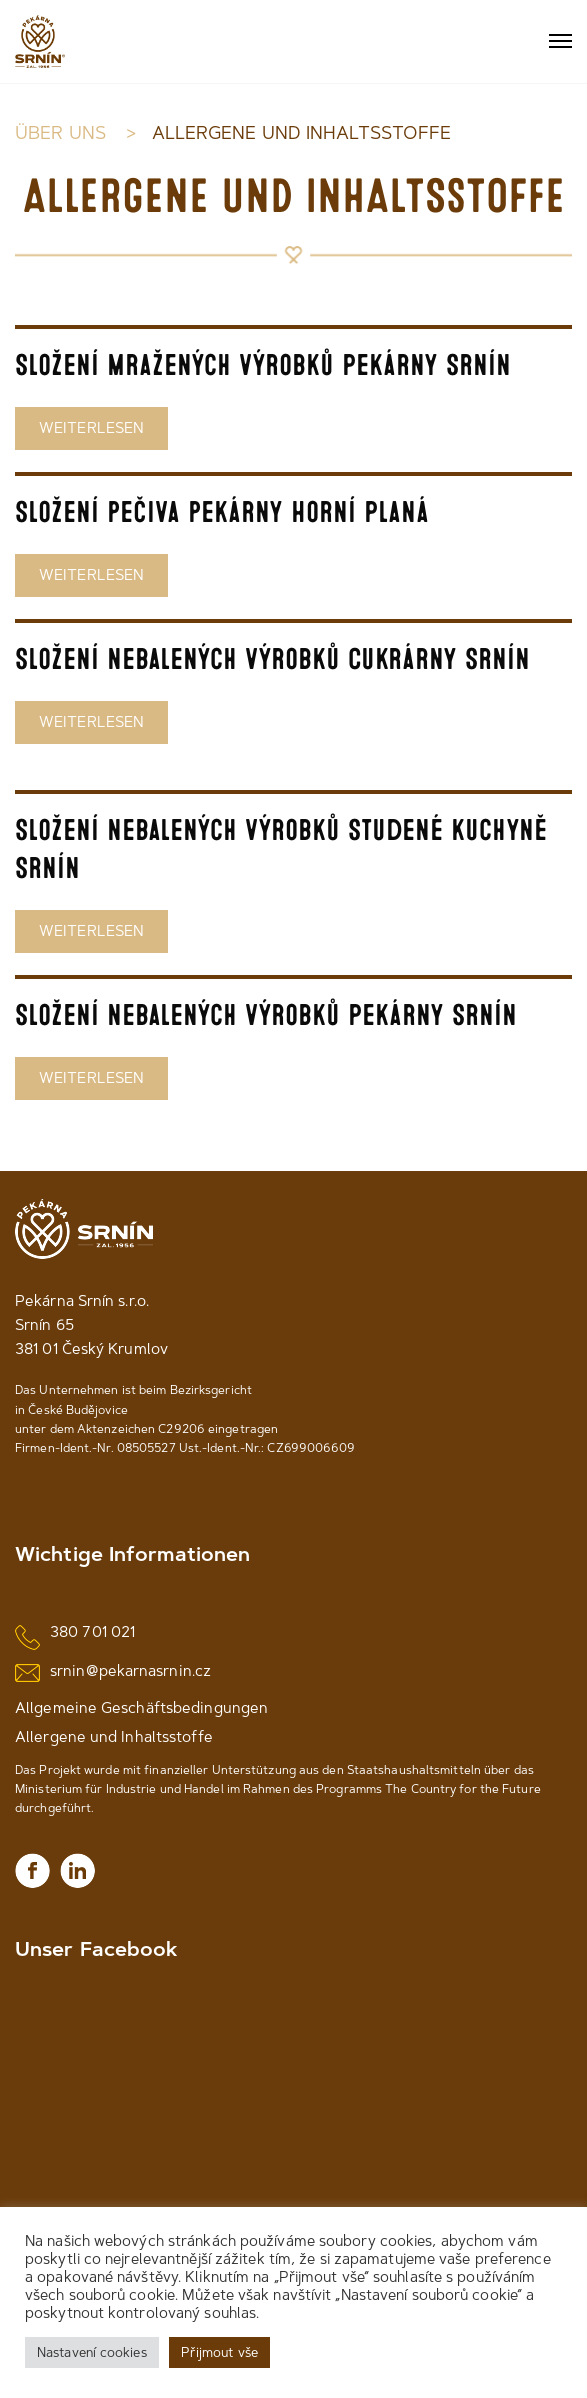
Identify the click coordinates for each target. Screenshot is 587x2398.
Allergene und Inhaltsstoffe (114, 1737)
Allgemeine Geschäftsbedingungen (141, 1708)
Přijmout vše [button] (219, 2352)
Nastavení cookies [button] (92, 2352)
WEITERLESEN (91, 428)
